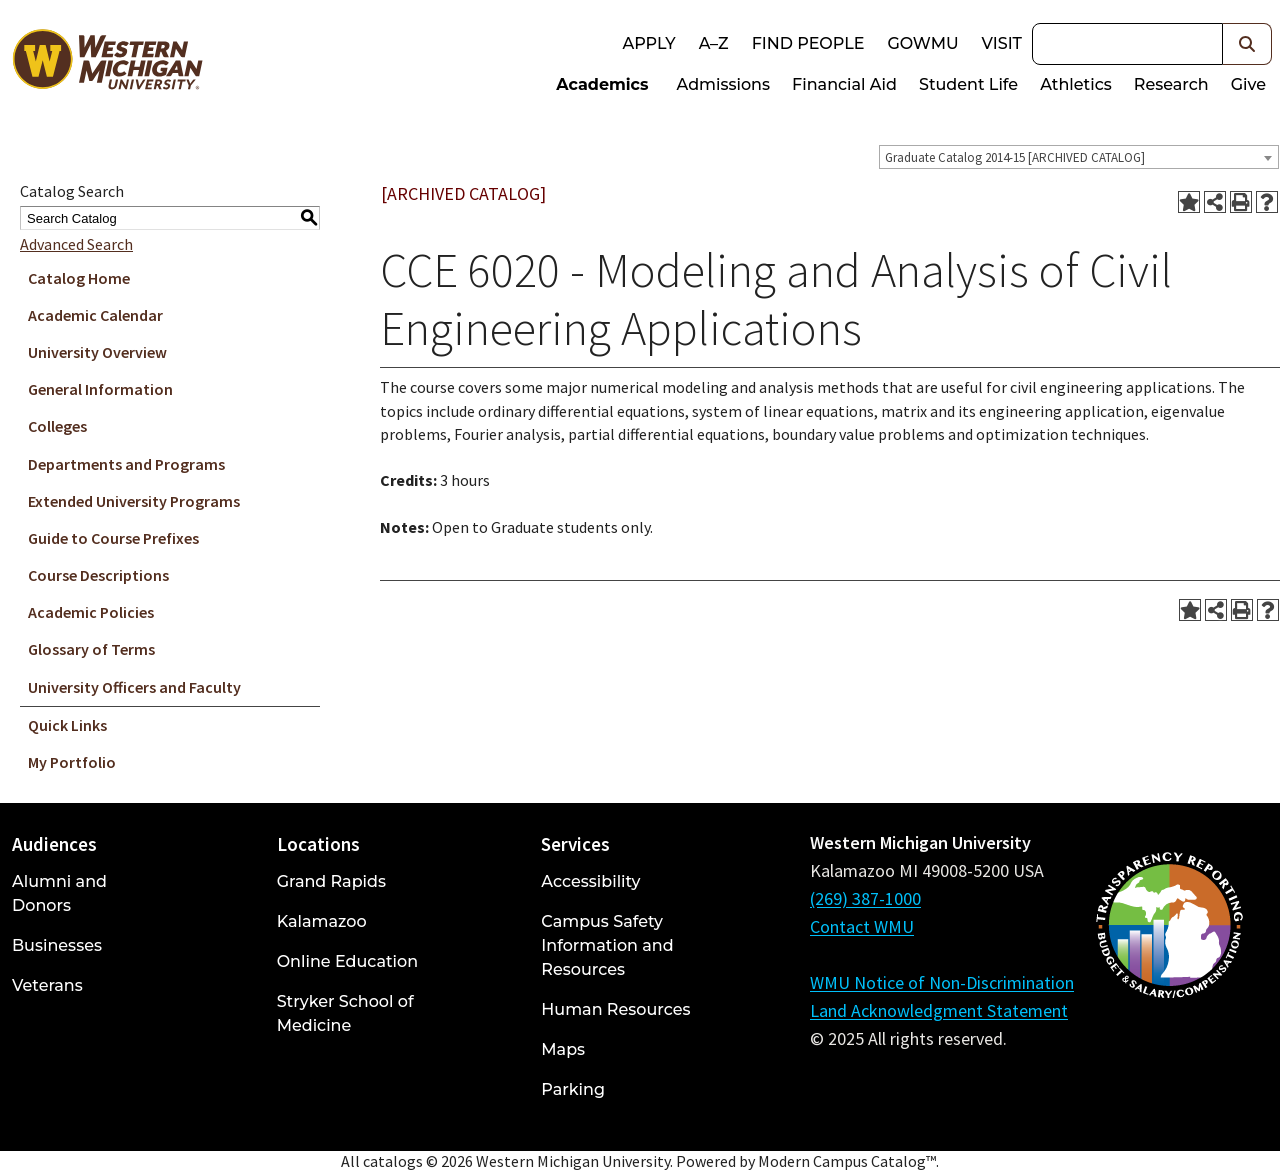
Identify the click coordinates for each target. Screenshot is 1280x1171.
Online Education (347, 961)
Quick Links (67, 725)
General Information (100, 389)
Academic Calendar (95, 315)
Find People (808, 43)
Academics (602, 84)
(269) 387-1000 (865, 898)
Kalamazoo (322, 921)
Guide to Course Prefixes (113, 538)
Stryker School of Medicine (345, 1013)
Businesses (57, 945)
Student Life (968, 84)
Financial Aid (844, 84)
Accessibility (590, 881)
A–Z (714, 43)
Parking (573, 1089)
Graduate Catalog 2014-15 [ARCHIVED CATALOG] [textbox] (1015, 157)
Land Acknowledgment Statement (939, 1010)
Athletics (1076, 84)
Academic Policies (91, 612)
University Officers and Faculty (134, 687)
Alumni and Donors (59, 893)
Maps (563, 1049)
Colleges (57, 426)
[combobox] (1079, 157)
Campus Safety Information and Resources (607, 945)
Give (1248, 84)
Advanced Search (76, 244)
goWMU (922, 43)
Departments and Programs (126, 464)
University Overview (97, 352)
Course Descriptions (98, 575)
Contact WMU (862, 926)
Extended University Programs (134, 501)
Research (1171, 84)
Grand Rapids (331, 881)
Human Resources (615, 1009)
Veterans (47, 985)
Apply (648, 43)
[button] (1247, 44)
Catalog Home (79, 278)
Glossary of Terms (91, 649)
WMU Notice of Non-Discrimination (942, 982)
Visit (1002, 43)
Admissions (724, 84)
